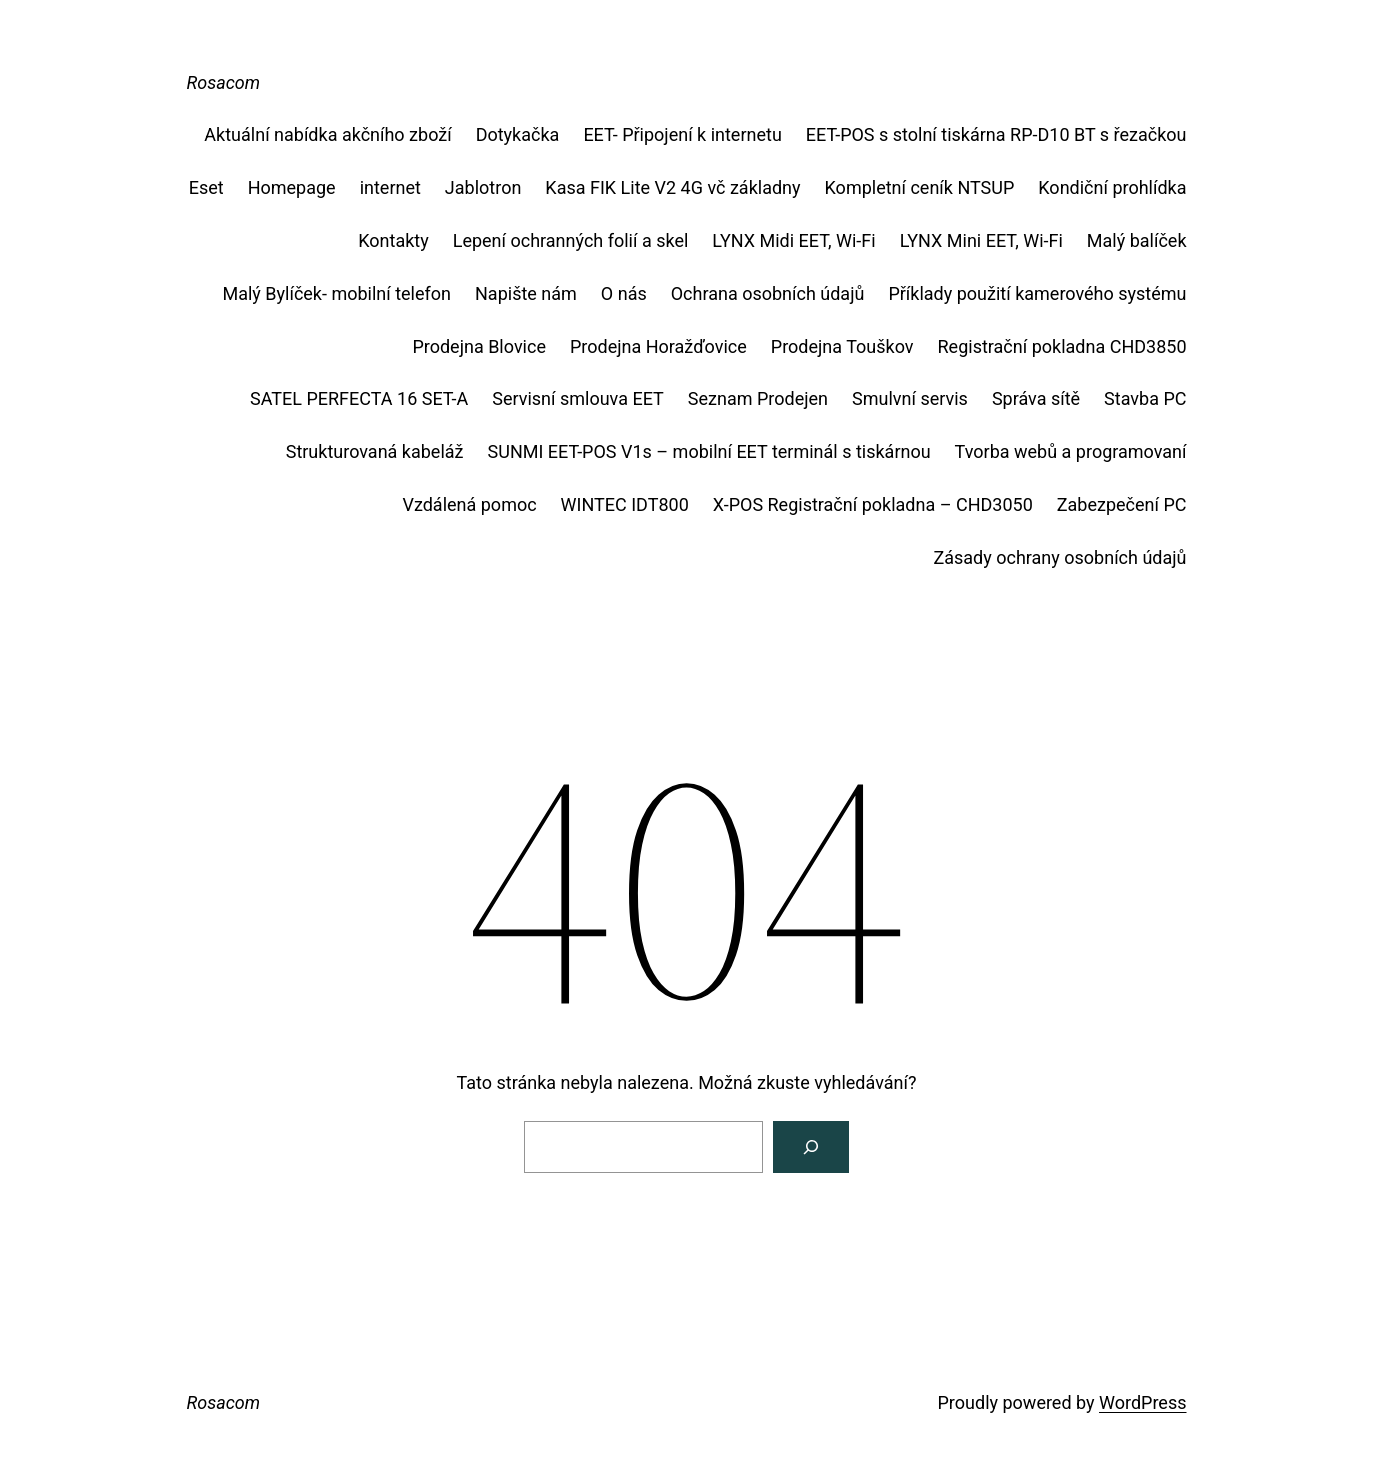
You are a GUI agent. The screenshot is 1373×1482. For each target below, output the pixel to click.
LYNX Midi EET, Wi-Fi (793, 240)
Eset (206, 187)
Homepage (292, 187)
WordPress (1142, 1402)
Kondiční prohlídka (1112, 187)
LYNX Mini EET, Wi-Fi (981, 240)
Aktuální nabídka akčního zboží (327, 134)
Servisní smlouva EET (578, 398)
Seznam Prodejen (758, 398)
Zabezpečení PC (1122, 504)
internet (390, 187)
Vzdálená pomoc (469, 504)
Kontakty (393, 240)
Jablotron (483, 187)
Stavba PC (1145, 398)
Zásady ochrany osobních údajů (1059, 557)
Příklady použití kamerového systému (1037, 293)
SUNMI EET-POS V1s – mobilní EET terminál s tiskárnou (709, 451)
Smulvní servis (910, 398)
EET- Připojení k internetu (682, 134)
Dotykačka (518, 134)
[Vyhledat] (811, 1147)
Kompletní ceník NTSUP (920, 187)
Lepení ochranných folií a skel (571, 240)
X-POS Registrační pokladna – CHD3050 (873, 504)
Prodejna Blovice (479, 346)
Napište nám (526, 293)
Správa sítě (1036, 398)
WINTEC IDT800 (625, 504)
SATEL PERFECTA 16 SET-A (359, 398)
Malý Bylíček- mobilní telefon (336, 293)
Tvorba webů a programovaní (1071, 451)
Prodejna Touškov (842, 346)
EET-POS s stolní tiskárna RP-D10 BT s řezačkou (996, 134)
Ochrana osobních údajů (768, 293)
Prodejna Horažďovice (658, 346)
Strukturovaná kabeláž (375, 451)
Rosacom (224, 82)
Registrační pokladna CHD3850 (1062, 346)
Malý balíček (1137, 240)
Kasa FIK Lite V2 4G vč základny (672, 187)
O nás (624, 293)
